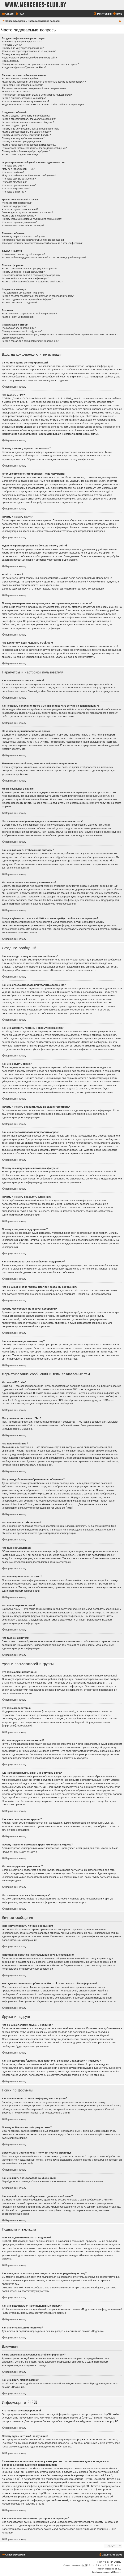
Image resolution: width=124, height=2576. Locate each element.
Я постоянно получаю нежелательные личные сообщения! (33, 239)
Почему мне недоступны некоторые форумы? (26, 135)
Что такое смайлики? (13, 172)
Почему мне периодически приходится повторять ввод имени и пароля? (40, 64)
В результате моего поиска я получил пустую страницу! (31, 275)
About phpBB (110, 2421)
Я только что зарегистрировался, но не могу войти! (29, 51)
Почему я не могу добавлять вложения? (23, 138)
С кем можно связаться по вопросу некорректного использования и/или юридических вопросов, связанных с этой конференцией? (60, 336)
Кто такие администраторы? (17, 202)
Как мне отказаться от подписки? (19, 302)
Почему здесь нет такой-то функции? (22, 331)
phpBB (6, 806)
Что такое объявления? (14, 182)
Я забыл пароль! (11, 60)
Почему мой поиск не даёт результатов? (23, 271)
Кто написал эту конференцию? (19, 328)
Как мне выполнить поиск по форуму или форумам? (30, 268)
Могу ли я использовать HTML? (18, 169)
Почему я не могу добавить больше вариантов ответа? (31, 128)
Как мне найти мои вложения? (18, 316)
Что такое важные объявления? (19, 178)
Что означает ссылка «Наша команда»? (23, 225)
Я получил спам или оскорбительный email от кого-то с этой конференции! (42, 243)
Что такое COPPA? (12, 44)
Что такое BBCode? (13, 165)
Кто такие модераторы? (14, 206)
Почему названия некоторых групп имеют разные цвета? (32, 219)
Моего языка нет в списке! (16, 91)
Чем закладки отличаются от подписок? (23, 292)
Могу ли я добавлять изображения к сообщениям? (29, 175)
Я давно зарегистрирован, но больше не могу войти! (30, 57)
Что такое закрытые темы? (16, 188)
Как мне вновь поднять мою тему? (20, 154)
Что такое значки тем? (14, 191)
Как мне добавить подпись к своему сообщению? (28, 122)
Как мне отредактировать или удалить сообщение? (29, 119)
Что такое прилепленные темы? (19, 185)
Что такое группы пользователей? (20, 209)
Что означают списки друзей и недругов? (23, 254)
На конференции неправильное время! (23, 85)
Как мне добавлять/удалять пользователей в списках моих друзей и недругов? (44, 257)
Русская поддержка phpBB (109, 2568)
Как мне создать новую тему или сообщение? (26, 115)
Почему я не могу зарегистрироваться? (23, 48)
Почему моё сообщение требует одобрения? (26, 151)
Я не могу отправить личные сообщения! (23, 236)
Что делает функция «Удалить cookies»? (24, 67)
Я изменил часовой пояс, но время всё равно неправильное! (34, 88)
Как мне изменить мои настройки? (20, 78)
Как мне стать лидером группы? (19, 215)
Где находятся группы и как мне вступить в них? (27, 212)
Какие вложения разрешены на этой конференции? (29, 313)
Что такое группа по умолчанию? (19, 222)
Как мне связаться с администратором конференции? (30, 341)
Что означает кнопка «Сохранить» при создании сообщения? (34, 148)
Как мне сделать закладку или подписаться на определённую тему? (38, 296)
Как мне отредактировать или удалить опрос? (26, 131)
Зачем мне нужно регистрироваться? (22, 41)
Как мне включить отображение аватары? (24, 98)
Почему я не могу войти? (15, 54)
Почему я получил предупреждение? (21, 141)
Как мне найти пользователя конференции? (25, 278)
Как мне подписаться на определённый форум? (27, 299)
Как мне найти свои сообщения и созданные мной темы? (32, 281)
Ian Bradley (115, 2561)
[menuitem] (19, 13)
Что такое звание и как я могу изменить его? (25, 101)
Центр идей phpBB (81, 2443)
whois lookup (109, 2472)
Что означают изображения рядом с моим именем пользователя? (37, 94)
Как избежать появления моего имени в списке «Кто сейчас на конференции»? (44, 81)
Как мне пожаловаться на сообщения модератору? (29, 144)
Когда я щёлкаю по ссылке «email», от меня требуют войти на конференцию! (43, 104)
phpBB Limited (112, 2414)
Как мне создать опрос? (14, 125)
